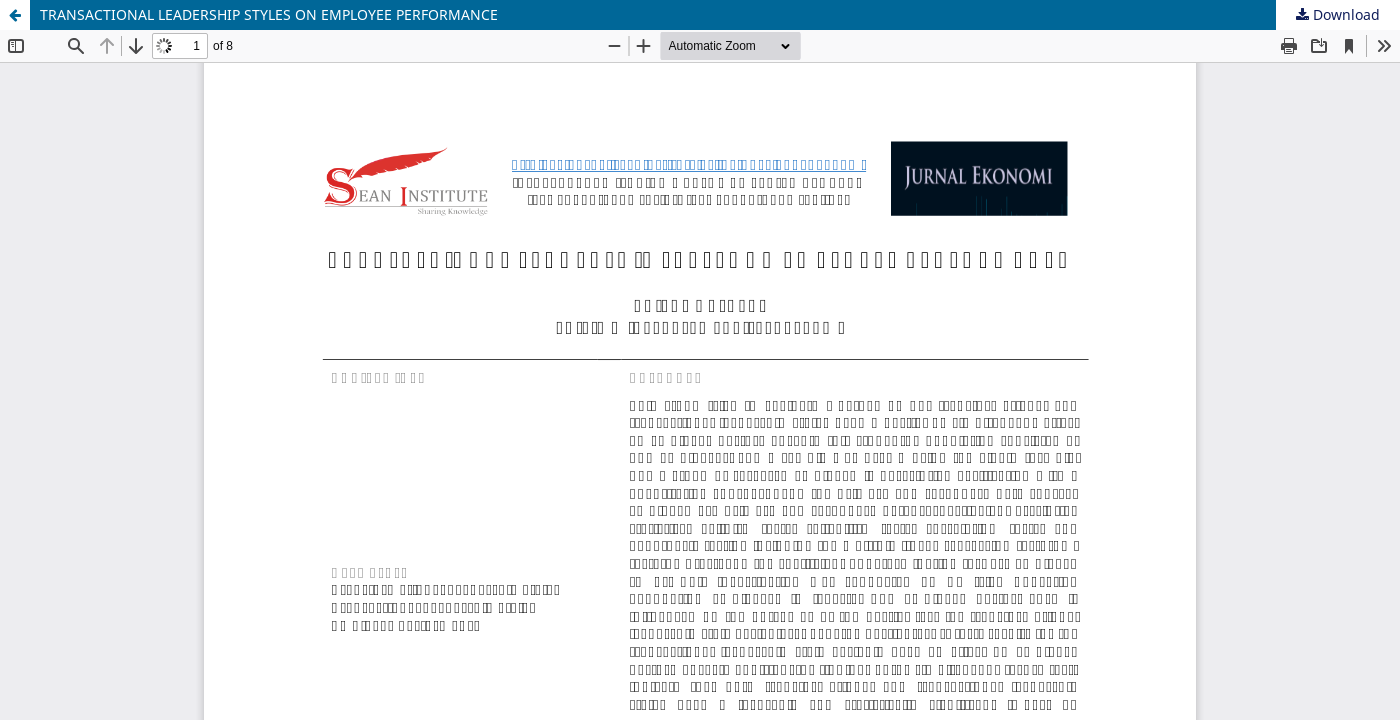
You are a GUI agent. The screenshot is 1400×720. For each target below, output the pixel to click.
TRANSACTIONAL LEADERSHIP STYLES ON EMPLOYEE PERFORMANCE (269, 14)
